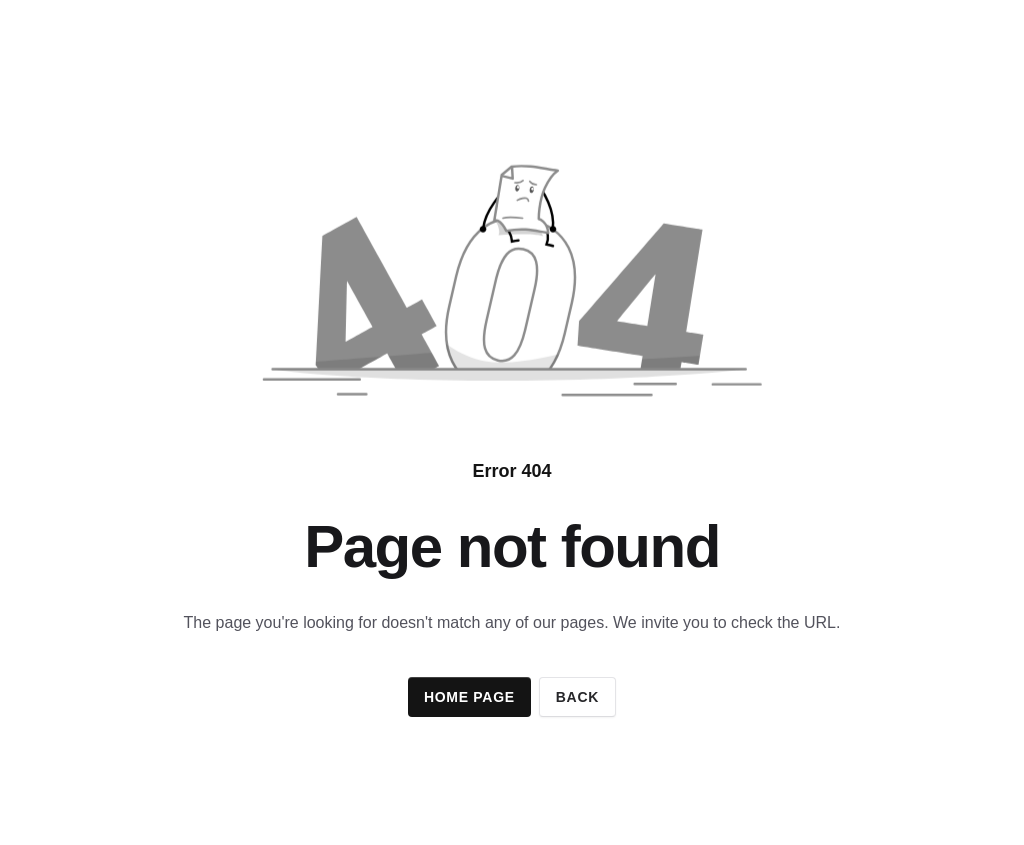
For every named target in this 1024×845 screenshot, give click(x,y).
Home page (469, 697)
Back (577, 697)
